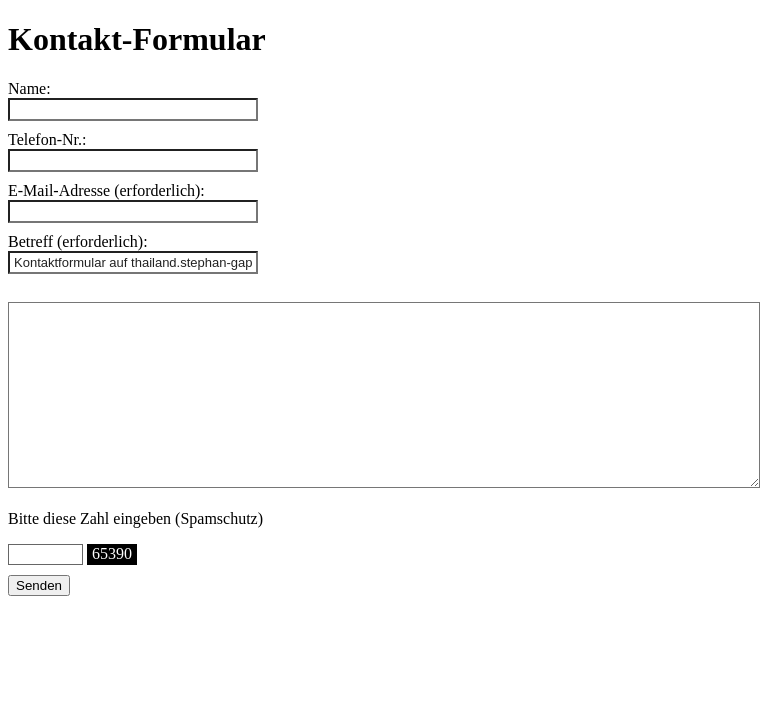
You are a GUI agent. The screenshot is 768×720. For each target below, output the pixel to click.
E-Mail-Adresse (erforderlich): (106, 190)
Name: (29, 88)
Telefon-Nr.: (47, 139)
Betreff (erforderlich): (78, 241)
